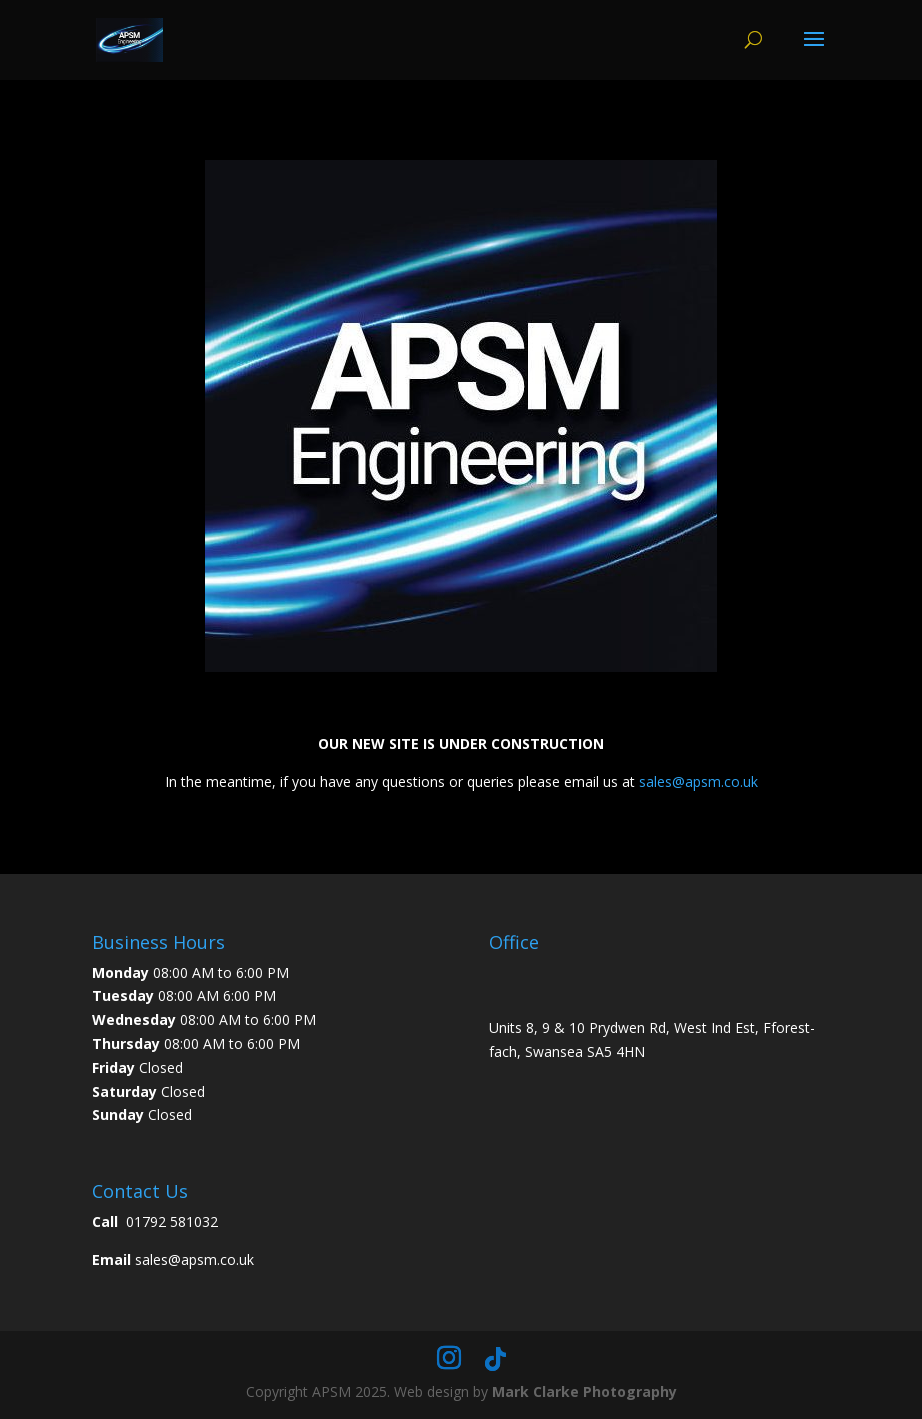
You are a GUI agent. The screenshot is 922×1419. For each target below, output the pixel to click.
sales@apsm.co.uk (698, 781)
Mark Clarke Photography (584, 1391)
